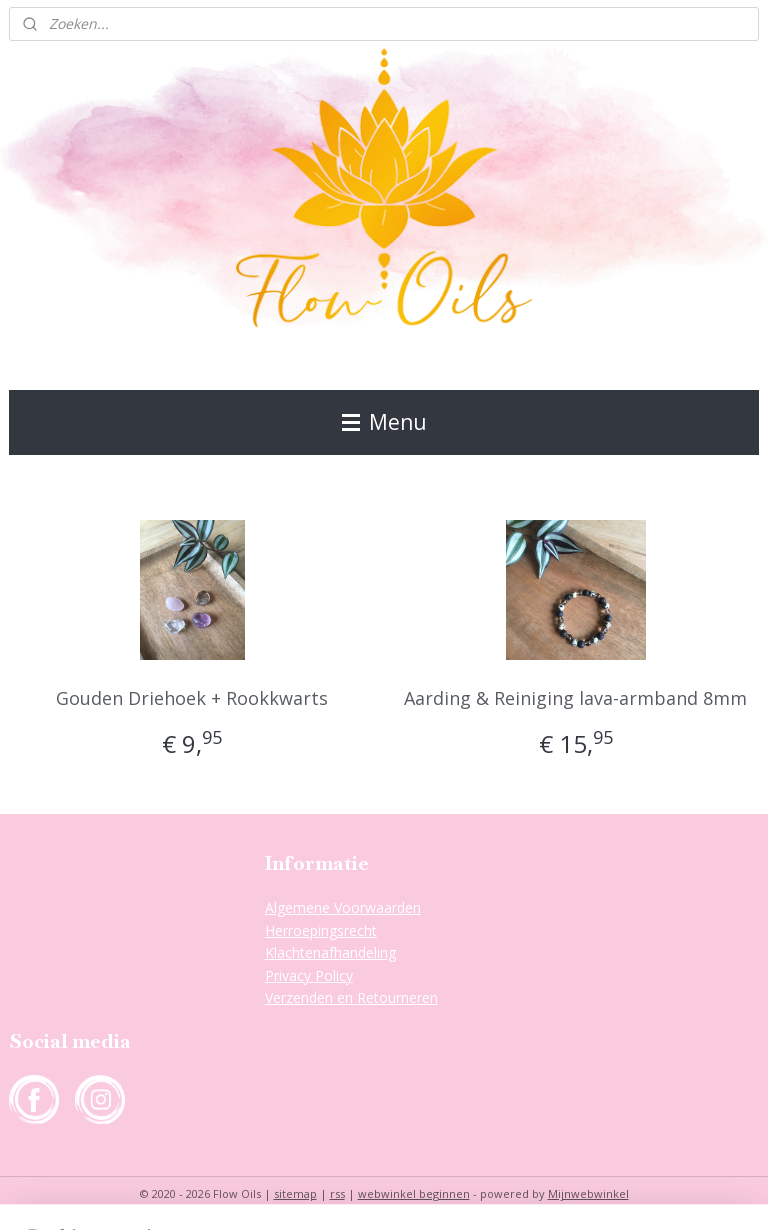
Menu (384, 422)
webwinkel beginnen (414, 1193)
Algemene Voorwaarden (343, 907)
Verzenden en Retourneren (351, 997)
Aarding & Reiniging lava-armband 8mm (575, 698)
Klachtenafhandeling (330, 952)
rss (337, 1193)
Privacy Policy (309, 975)
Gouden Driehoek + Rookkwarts (192, 698)
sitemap (295, 1193)
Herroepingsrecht (321, 930)
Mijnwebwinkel (588, 1193)
